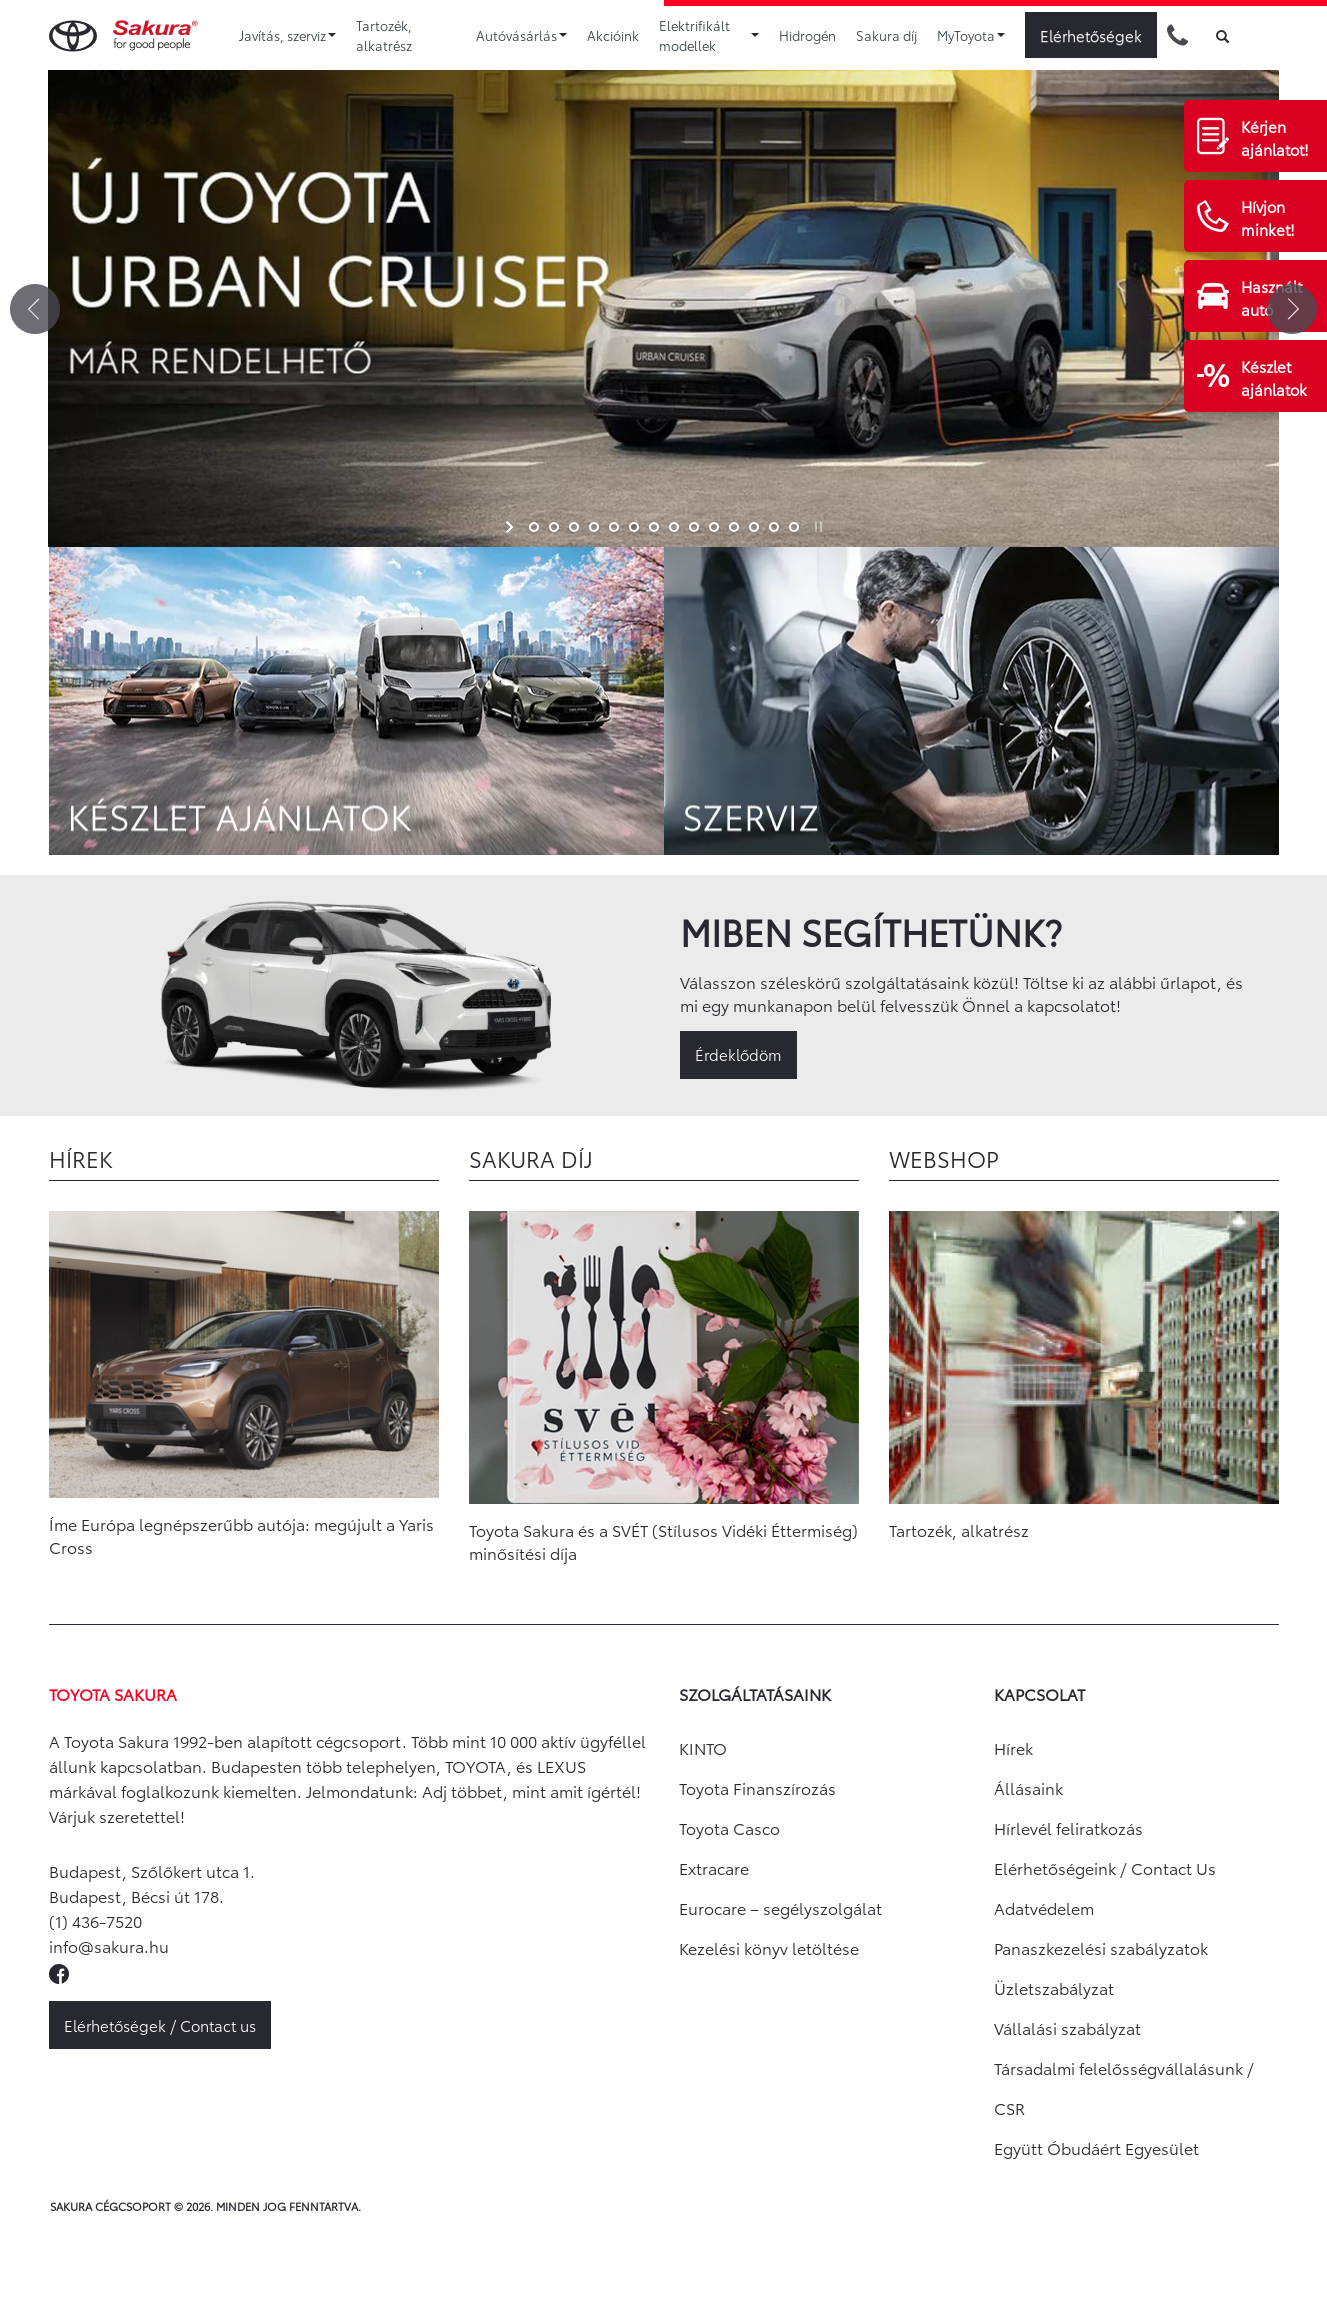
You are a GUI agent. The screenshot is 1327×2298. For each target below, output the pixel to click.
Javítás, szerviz (287, 35)
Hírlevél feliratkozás (1068, 1827)
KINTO (703, 1747)
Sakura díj (886, 35)
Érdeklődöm (738, 1054)
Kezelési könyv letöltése (769, 1947)
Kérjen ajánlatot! (1275, 137)
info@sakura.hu (109, 1945)
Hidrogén (807, 35)
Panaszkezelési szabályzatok (1101, 1947)
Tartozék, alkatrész (384, 35)
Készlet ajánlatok (1274, 377)
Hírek (1013, 1747)
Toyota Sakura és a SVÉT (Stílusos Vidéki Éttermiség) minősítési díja (663, 1541)
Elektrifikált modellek (709, 35)
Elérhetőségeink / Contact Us (1105, 1867)
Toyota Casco (729, 1827)
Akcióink (613, 35)
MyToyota (971, 35)
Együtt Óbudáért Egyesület (1096, 2147)
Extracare (714, 1867)
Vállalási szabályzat (1067, 2027)
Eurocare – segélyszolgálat (780, 1907)
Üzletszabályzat (1054, 1987)
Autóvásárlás (521, 35)
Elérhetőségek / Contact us (160, 2025)
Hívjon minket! (1268, 217)
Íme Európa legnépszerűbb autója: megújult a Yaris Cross (241, 1535)
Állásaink (1028, 1787)
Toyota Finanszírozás (757, 1787)
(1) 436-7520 (95, 1920)
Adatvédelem (1044, 1907)
